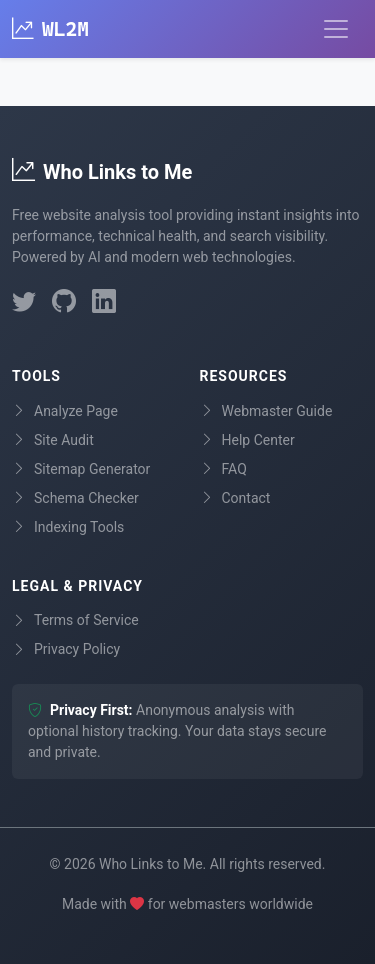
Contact (235, 498)
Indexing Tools (68, 527)
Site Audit (53, 440)
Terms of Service (75, 620)
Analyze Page (65, 411)
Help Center (247, 440)
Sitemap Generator (81, 469)
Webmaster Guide (266, 411)
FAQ (223, 469)
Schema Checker (75, 498)
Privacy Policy (66, 649)
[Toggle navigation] (336, 29)
